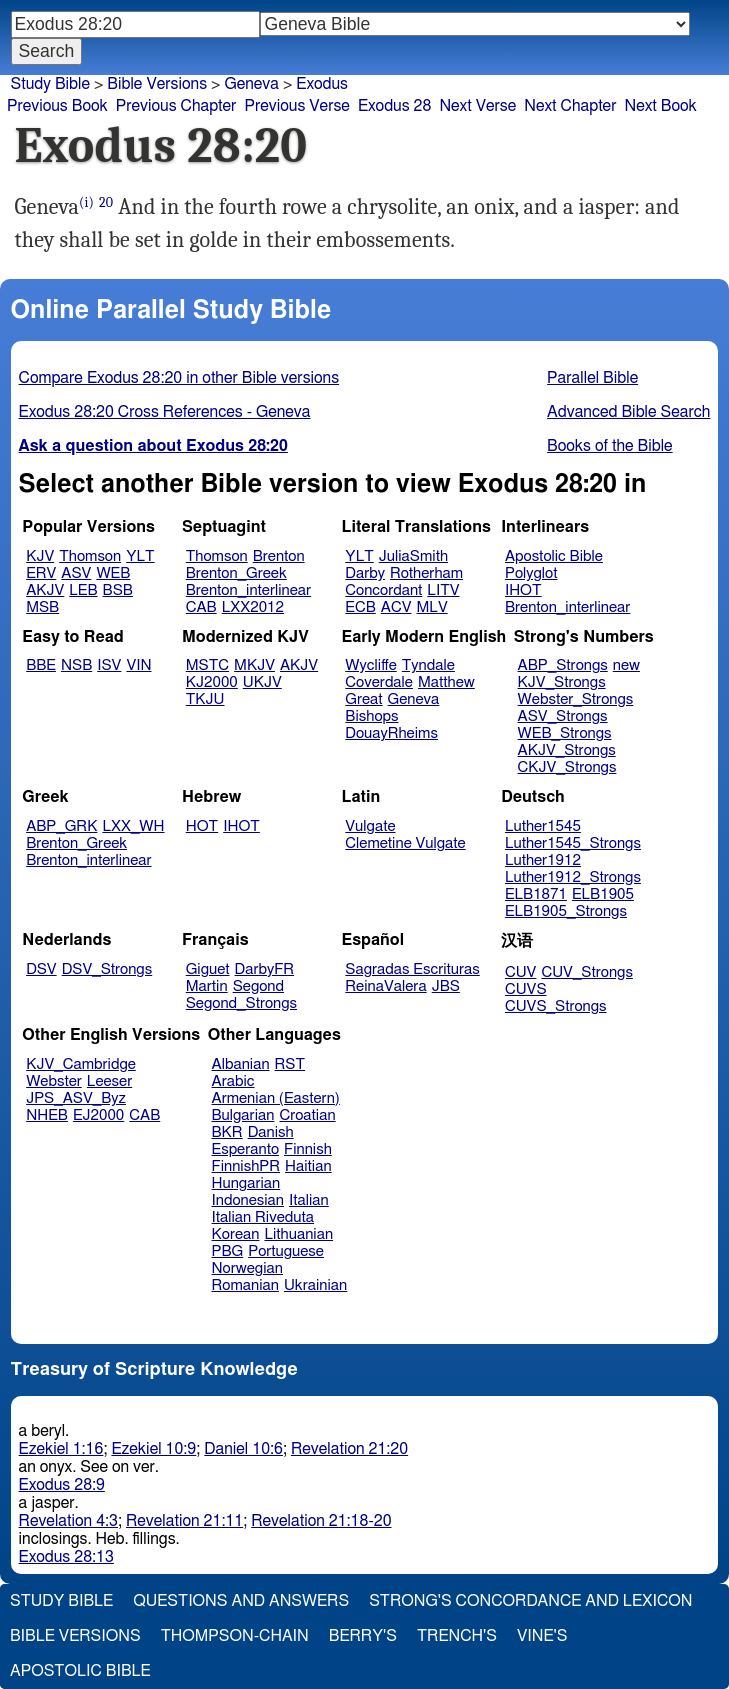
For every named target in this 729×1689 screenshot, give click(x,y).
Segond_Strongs (241, 1003)
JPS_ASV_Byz (76, 1098)
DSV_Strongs (107, 969)
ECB (360, 607)
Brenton (279, 556)
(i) (86, 202)
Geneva (414, 699)
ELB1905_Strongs (566, 911)
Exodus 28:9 (62, 1485)
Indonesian (248, 1200)
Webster (54, 1081)
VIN (138, 665)
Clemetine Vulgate (405, 843)
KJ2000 (212, 682)
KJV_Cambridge (81, 1064)
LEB (83, 590)
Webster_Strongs (576, 699)
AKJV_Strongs (567, 750)
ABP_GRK (61, 826)
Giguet (208, 969)
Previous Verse (296, 106)
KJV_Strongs (562, 682)
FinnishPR (246, 1166)
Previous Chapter (176, 106)
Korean (236, 1234)
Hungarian (246, 1183)
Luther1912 (543, 860)
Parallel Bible (592, 378)
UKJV (262, 682)
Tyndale (428, 665)
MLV (431, 607)
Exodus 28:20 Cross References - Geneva (165, 412)
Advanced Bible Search (628, 412)
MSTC (207, 665)
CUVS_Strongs (556, 1006)
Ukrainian (315, 1285)
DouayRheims (391, 733)
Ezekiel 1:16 (61, 1449)
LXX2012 (253, 607)
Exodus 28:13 (66, 1557)
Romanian (245, 1285)
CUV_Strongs (586, 972)
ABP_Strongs (563, 665)
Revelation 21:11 (184, 1521)
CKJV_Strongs (567, 767)
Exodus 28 (395, 106)
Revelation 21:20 (349, 1449)
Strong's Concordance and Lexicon (530, 1601)
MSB (42, 607)
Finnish (308, 1149)
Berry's (363, 1636)
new (626, 665)
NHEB (47, 1115)
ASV (76, 573)
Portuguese (286, 1251)
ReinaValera (385, 986)
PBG (228, 1251)
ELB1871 (536, 894)
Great (363, 699)
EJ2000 (98, 1115)
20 (106, 202)
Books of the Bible (610, 446)
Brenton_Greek (236, 573)
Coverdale (379, 682)
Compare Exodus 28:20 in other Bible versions (179, 378)
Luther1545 (543, 826)
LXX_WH (133, 826)
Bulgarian (243, 1115)
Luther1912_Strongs (573, 877)
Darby (365, 573)
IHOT (523, 590)
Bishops (371, 716)
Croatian (307, 1115)
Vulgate (370, 826)
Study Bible (50, 84)
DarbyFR (265, 969)
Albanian (241, 1064)
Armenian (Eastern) (276, 1098)
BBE (41, 665)
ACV (396, 607)
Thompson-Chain (235, 1636)
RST (290, 1064)
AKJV (45, 590)
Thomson (90, 556)
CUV (521, 972)
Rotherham (426, 573)
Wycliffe (370, 665)
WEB (113, 573)
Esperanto (246, 1149)
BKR (227, 1132)
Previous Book (57, 106)
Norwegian (247, 1268)
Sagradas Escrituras (412, 969)
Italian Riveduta (263, 1217)
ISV (109, 665)
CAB (201, 607)
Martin (207, 986)
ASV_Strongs (563, 716)
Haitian (308, 1166)
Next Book (660, 106)
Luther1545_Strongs (573, 843)
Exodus (322, 84)
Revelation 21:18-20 (321, 1521)
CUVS (526, 989)
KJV (40, 556)
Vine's (542, 1636)
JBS (446, 986)
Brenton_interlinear (248, 590)
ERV (41, 573)
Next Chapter (570, 106)
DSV (41, 969)
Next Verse (477, 106)
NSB (76, 665)
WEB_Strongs (565, 733)
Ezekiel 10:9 (153, 1449)
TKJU (205, 699)
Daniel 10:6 (243, 1449)
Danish (271, 1132)
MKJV (254, 665)
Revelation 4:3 (68, 1521)
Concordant (383, 590)
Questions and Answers (241, 1601)
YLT (140, 556)
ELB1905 (603, 894)
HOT (202, 826)
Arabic (233, 1081)
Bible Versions (157, 84)
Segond (258, 986)
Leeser (109, 1081)
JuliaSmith (413, 556)
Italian (309, 1200)
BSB (118, 590)
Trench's (457, 1636)
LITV (443, 590)
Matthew (446, 682)
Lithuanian (298, 1234)
